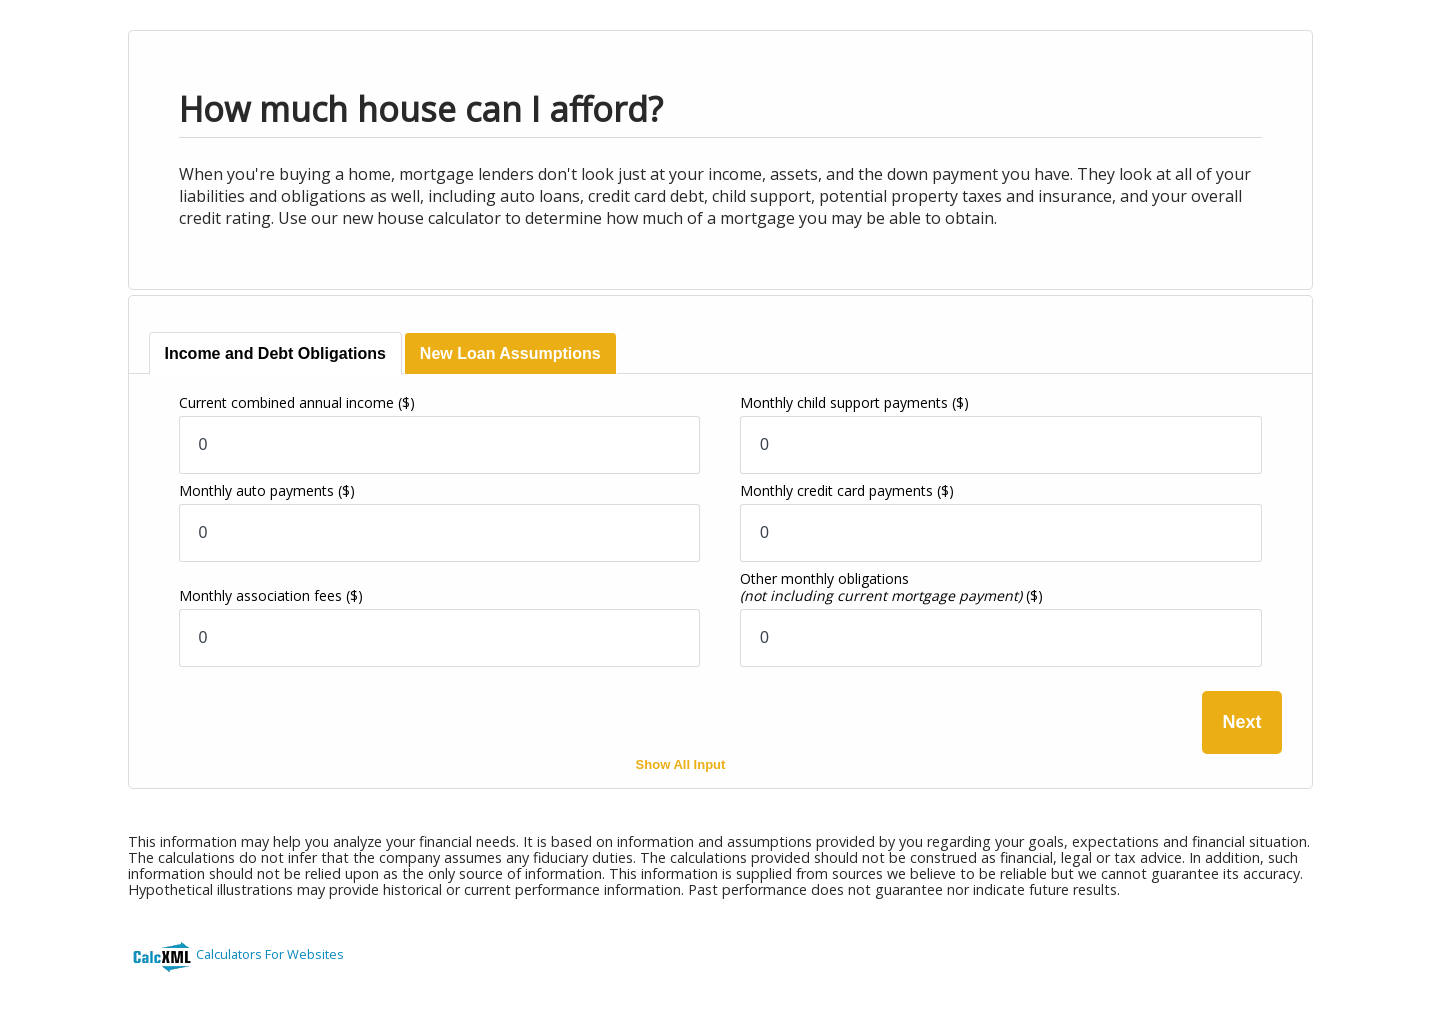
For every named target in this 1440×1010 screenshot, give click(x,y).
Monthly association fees (271, 595)
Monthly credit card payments (847, 490)
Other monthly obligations (891, 587)
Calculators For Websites (270, 954)
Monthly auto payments (267, 490)
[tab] (275, 353)
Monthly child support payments (854, 402)
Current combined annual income (297, 402)
